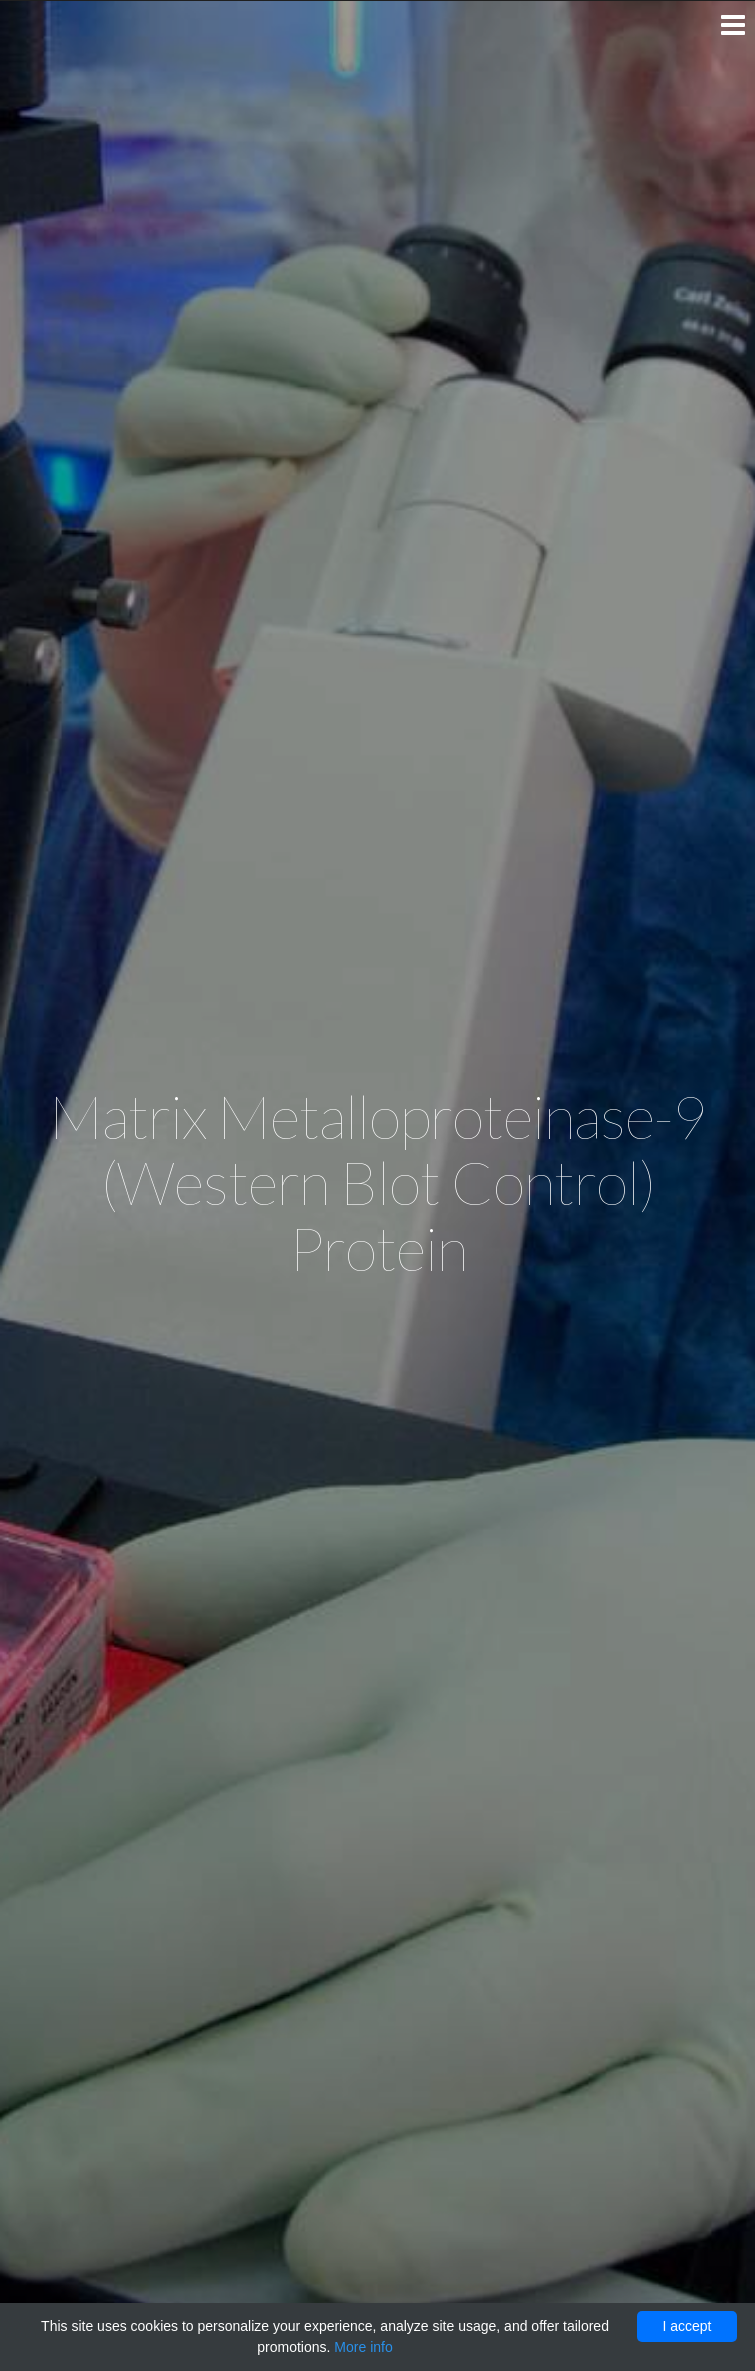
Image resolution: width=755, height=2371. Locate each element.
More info (363, 2347)
